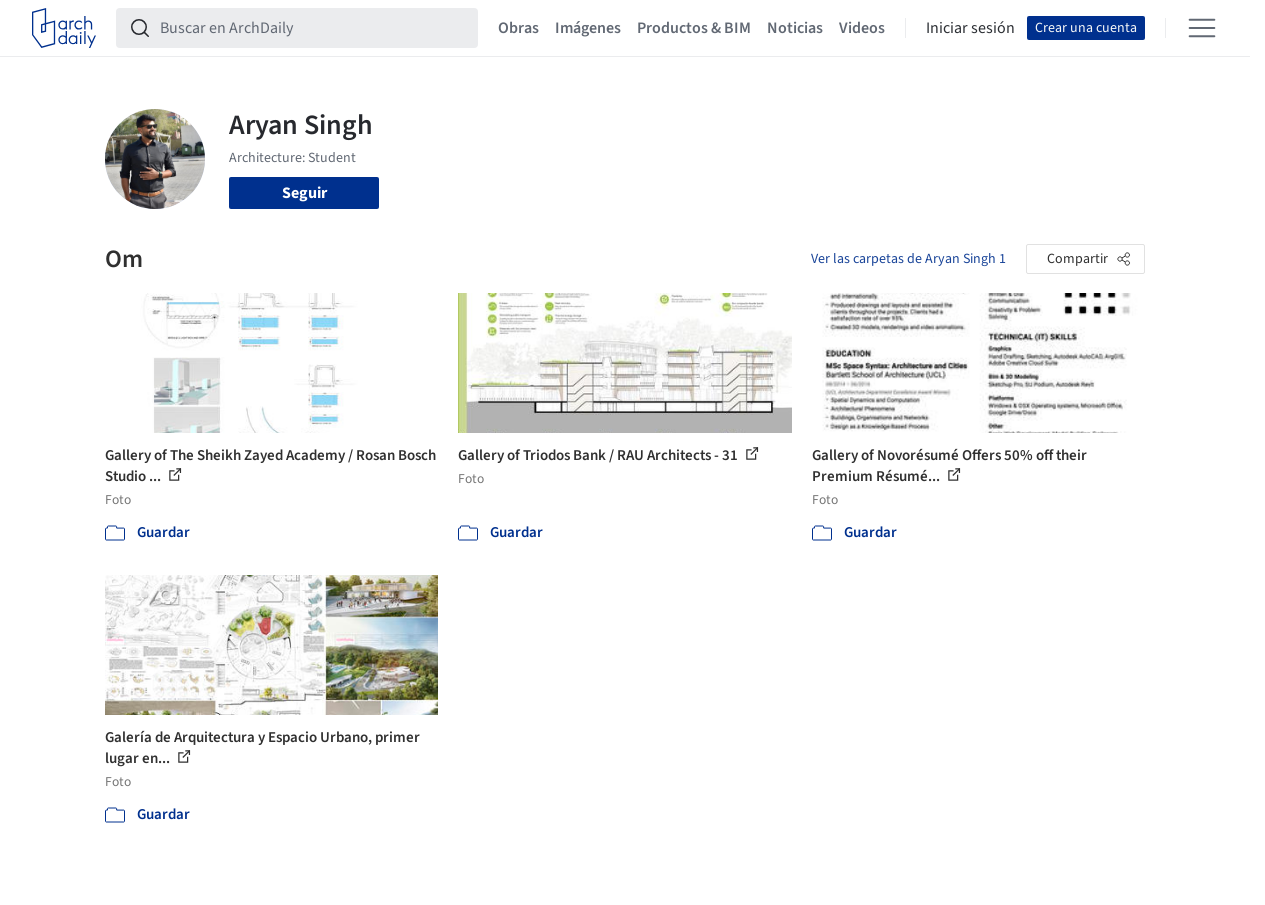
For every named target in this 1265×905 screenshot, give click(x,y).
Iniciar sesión (970, 28)
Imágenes (588, 28)
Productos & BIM (694, 28)
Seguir (304, 193)
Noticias (795, 28)
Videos (862, 28)
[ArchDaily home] (64, 28)
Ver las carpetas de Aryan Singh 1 (908, 259)
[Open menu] (1202, 28)
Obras (518, 28)
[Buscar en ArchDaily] (313, 28)
